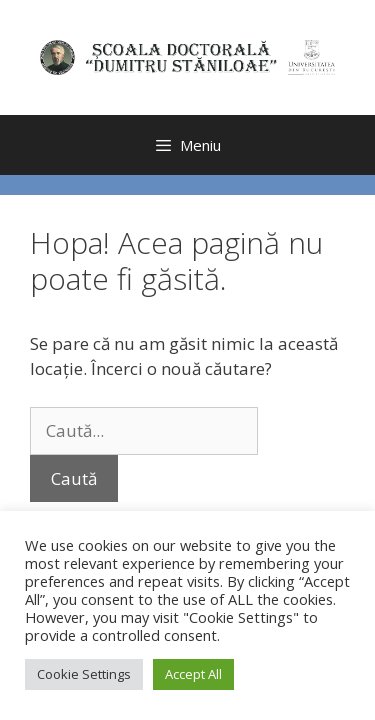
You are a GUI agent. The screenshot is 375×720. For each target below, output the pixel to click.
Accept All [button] (193, 674)
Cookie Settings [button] (84, 674)
